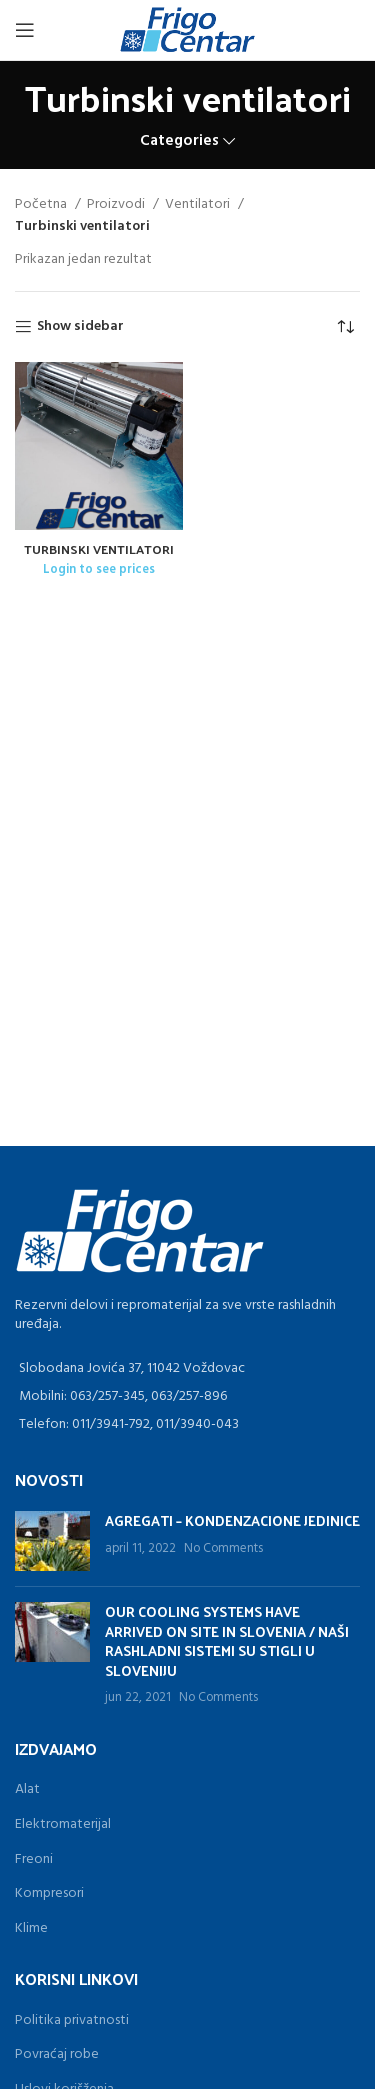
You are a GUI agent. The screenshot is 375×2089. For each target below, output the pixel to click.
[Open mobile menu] (25, 30)
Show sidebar (80, 327)
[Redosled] (345, 327)
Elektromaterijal (63, 1824)
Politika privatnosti (72, 2020)
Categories (179, 141)
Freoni (34, 1859)
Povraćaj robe (57, 2054)
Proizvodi (117, 205)
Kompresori (49, 1893)
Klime (31, 1928)
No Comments (223, 1549)
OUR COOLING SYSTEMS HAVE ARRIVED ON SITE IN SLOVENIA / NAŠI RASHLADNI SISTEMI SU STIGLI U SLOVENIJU (227, 1641)
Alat (27, 1789)
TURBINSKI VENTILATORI (99, 548)
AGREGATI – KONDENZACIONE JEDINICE (232, 1520)
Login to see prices (99, 570)
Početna (42, 205)
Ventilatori (199, 205)
